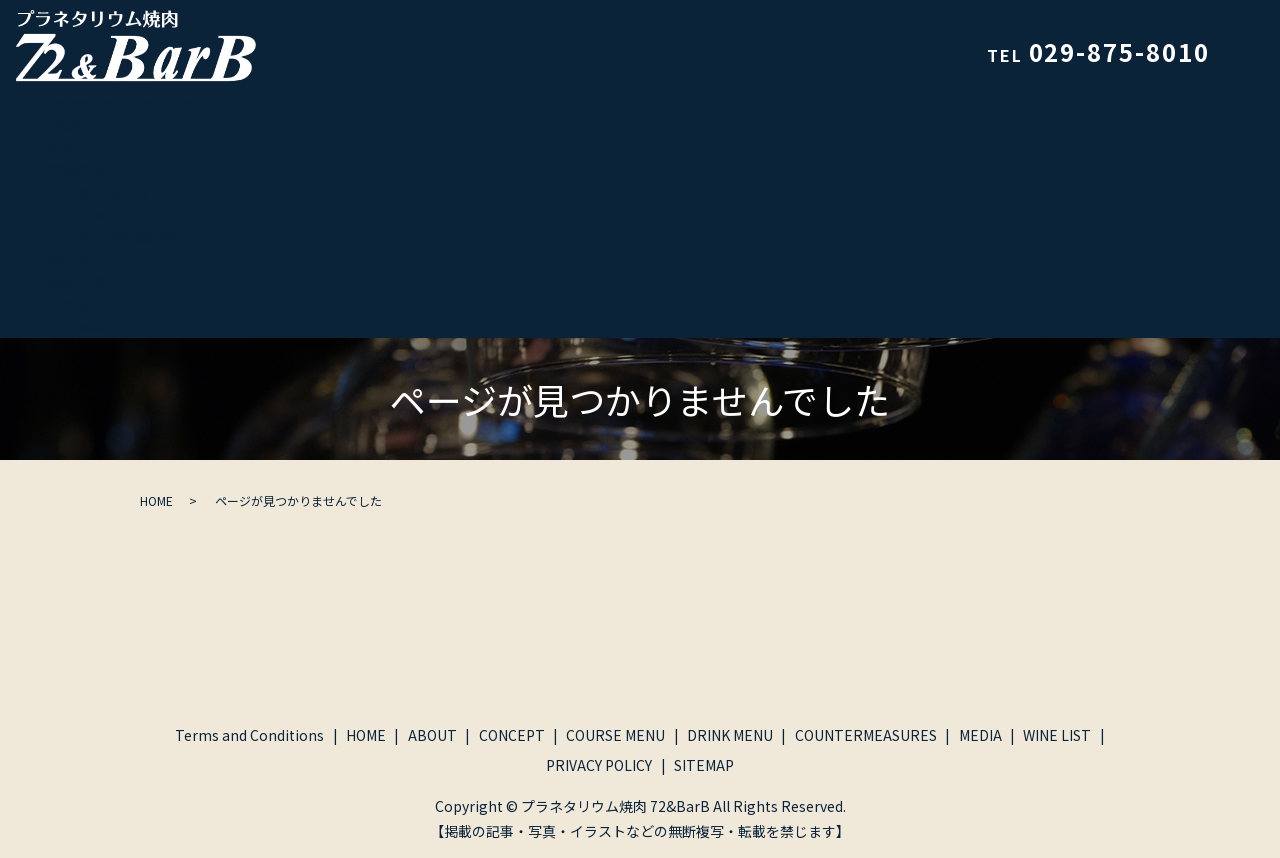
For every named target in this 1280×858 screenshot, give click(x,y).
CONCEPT (81, 170)
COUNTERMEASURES (119, 237)
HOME (68, 125)
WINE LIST (82, 282)
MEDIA (69, 260)
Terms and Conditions (122, 103)
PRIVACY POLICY (101, 305)
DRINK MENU (91, 215)
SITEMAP (78, 327)
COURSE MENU (97, 193)
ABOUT (72, 148)
